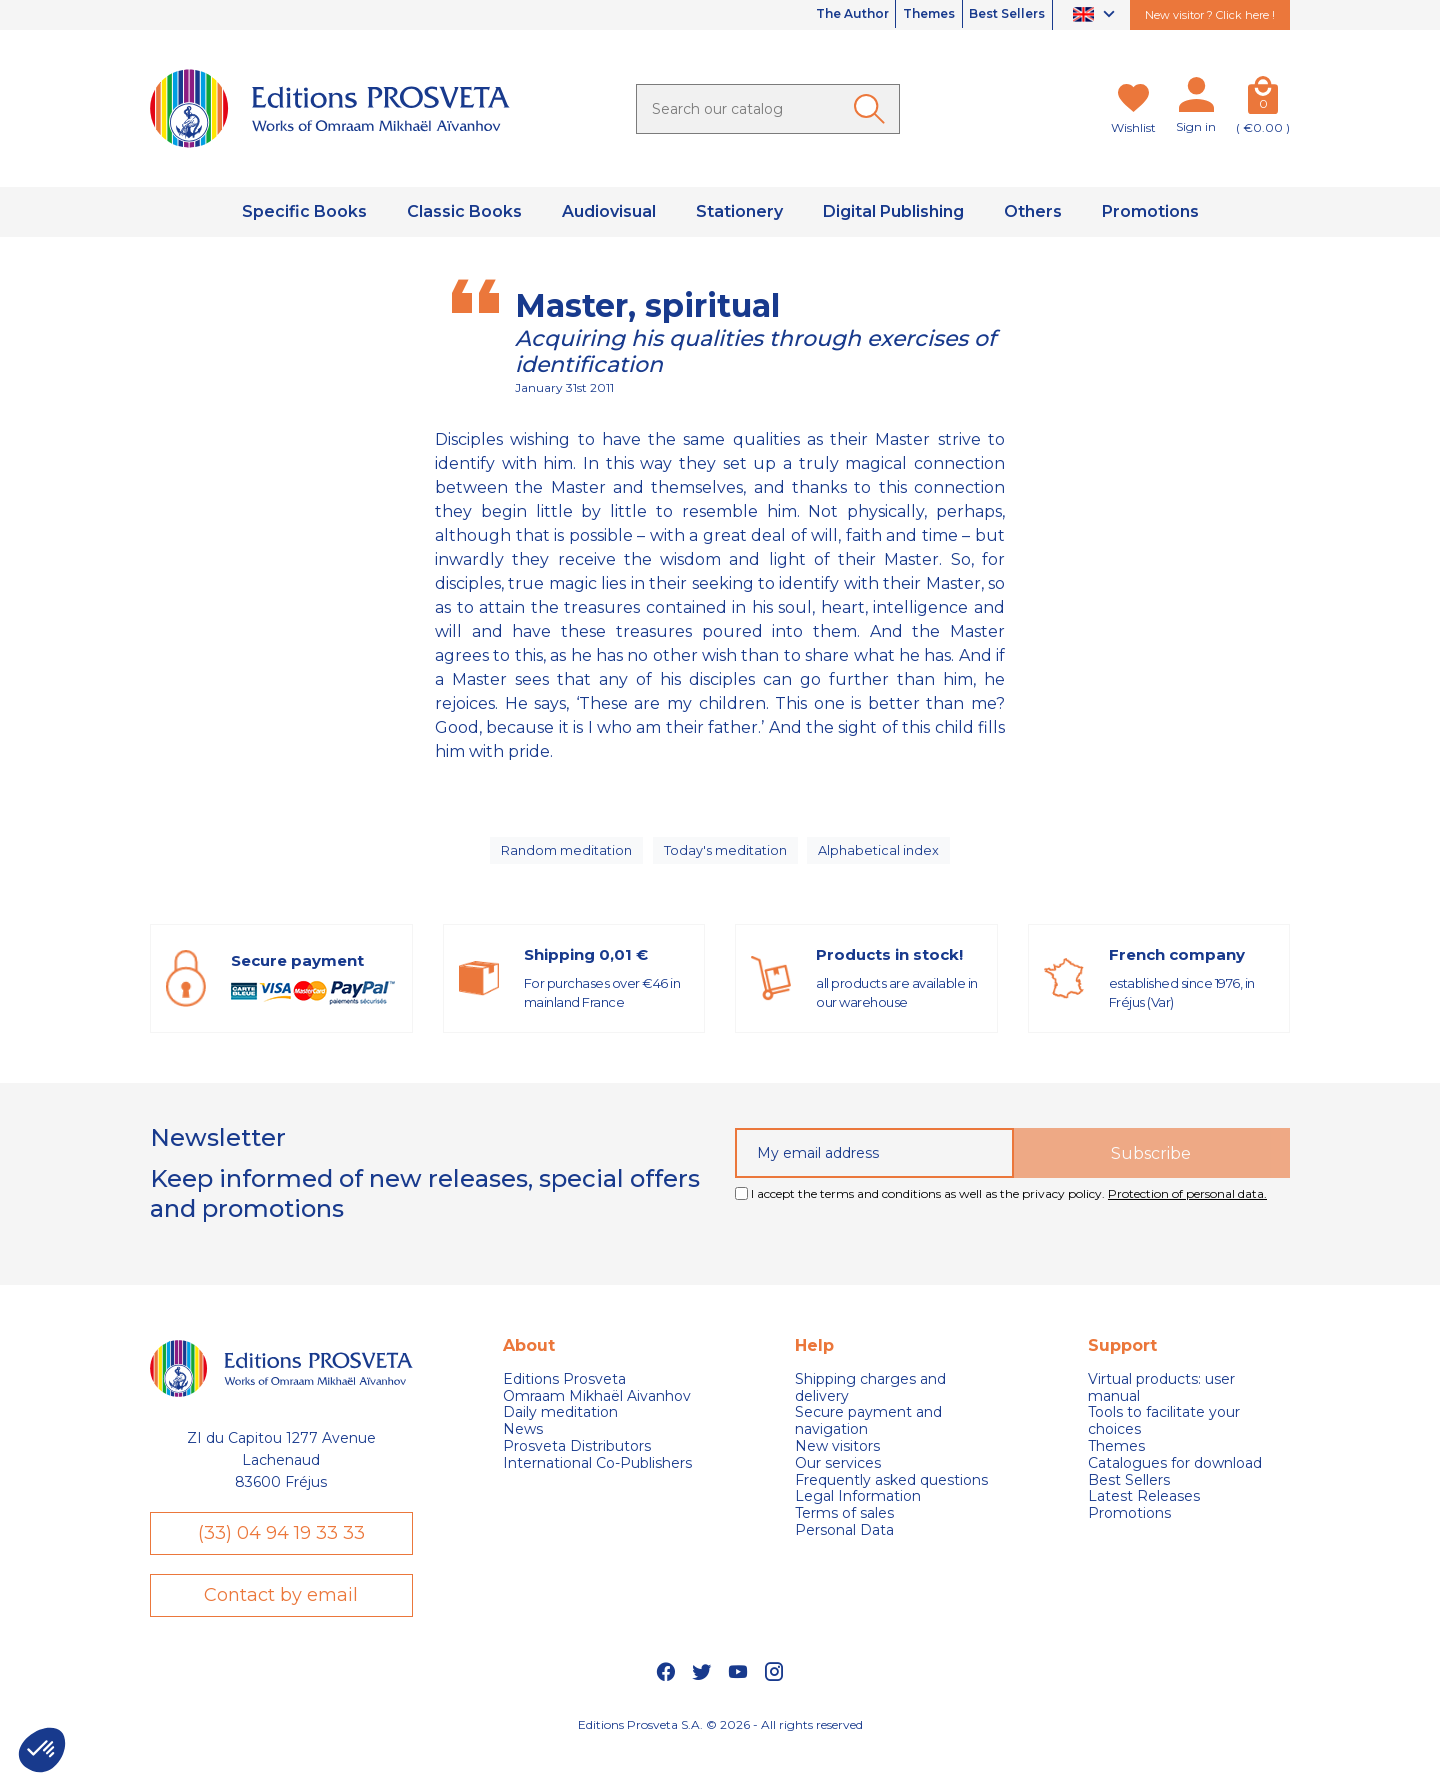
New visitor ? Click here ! (1210, 15)
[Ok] (873, 109)
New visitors (837, 1464)
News (523, 1447)
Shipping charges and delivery (870, 1405)
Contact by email (281, 1625)
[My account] (1196, 99)
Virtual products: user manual (1161, 1405)
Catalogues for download (1175, 1480)
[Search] (768, 109)
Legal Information (858, 1514)
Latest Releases (1144, 1514)
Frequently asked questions (891, 1497)
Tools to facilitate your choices (1164, 1439)
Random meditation (565, 859)
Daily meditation (560, 1430)
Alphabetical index (883, 859)
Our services (838, 1480)
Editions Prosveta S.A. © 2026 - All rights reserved (720, 1758)
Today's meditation (728, 859)
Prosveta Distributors (577, 1464)
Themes (899, 15)
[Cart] (1263, 99)
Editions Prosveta (564, 1396)
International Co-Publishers (597, 1480)
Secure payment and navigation (868, 1439)
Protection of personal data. (1187, 1211)
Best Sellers (997, 15)
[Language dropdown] (1096, 15)
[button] (42, 1750)
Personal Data (844, 1548)
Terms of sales (844, 1531)
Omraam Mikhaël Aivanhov (597, 1413)
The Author (802, 15)
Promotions (1129, 1531)
